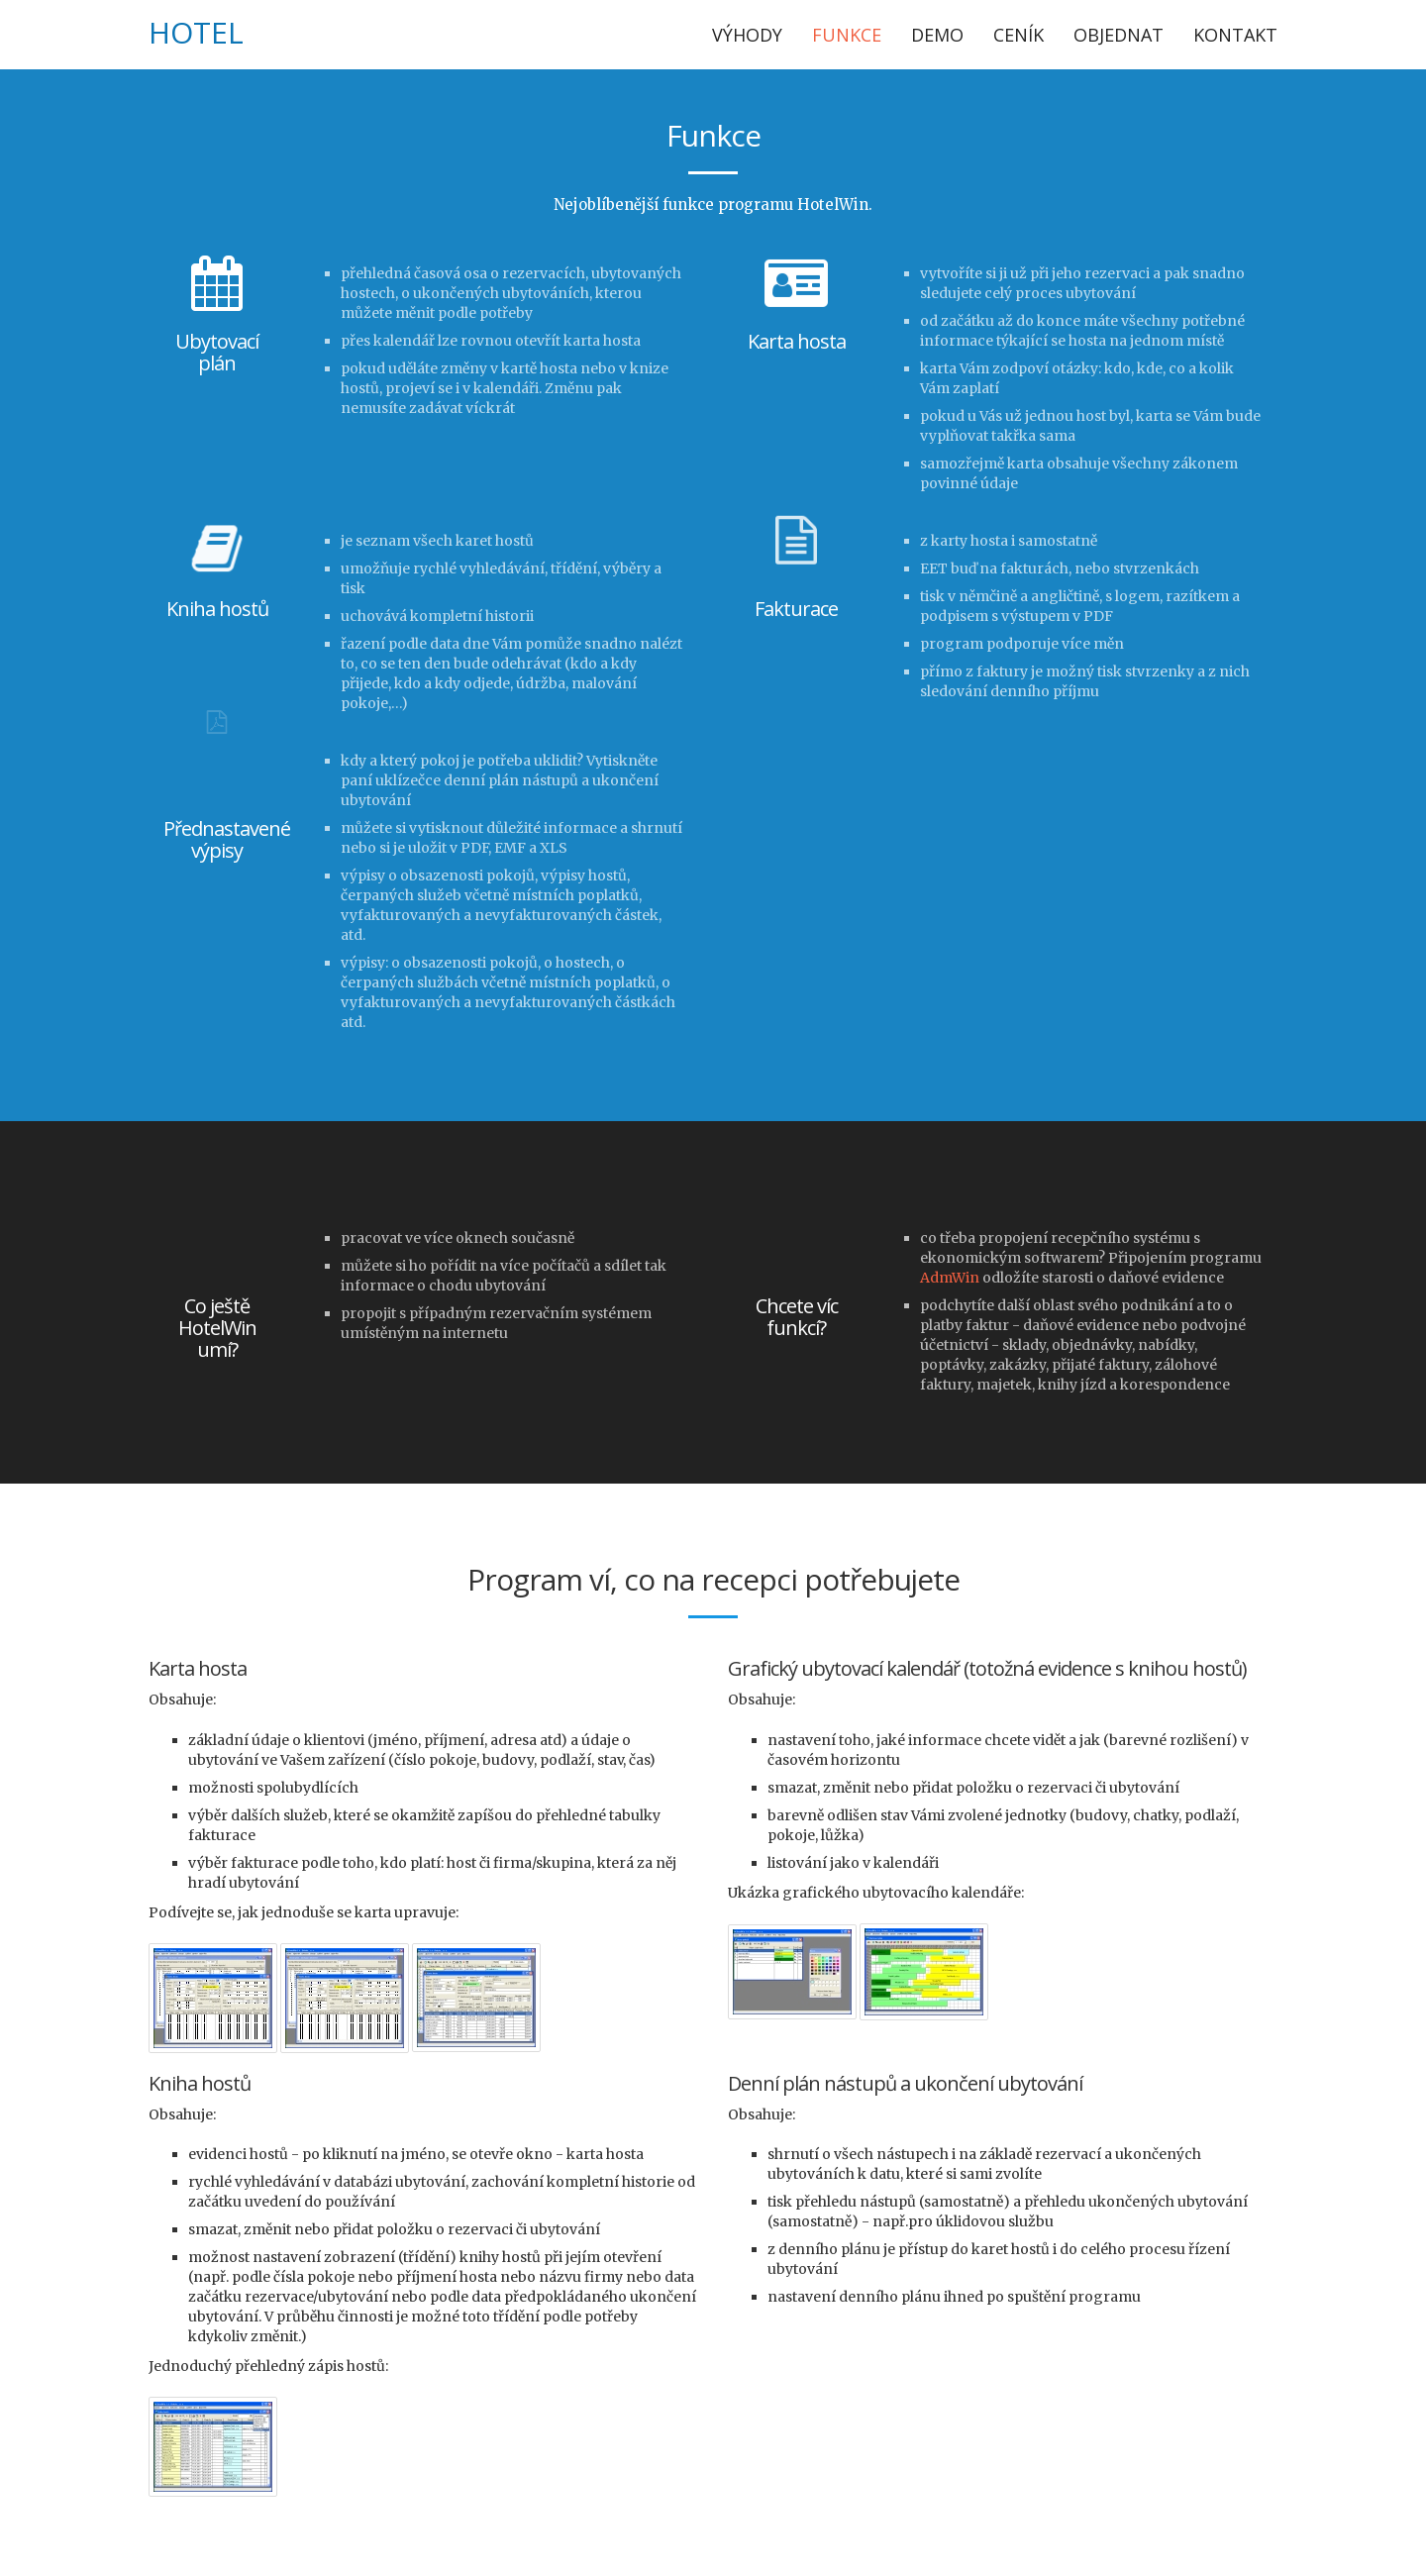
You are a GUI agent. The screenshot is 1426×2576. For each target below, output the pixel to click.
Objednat (1118, 35)
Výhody (747, 35)
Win (225, 32)
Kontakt (1235, 35)
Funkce (846, 35)
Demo (937, 35)
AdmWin (949, 1278)
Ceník (1018, 35)
